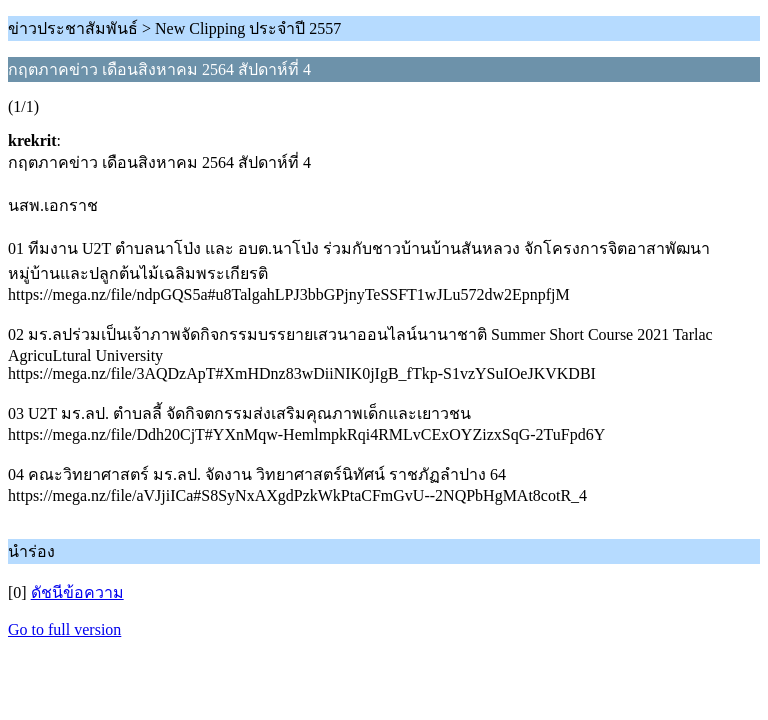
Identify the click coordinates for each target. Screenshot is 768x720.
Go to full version (64, 629)
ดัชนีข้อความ (77, 592)
